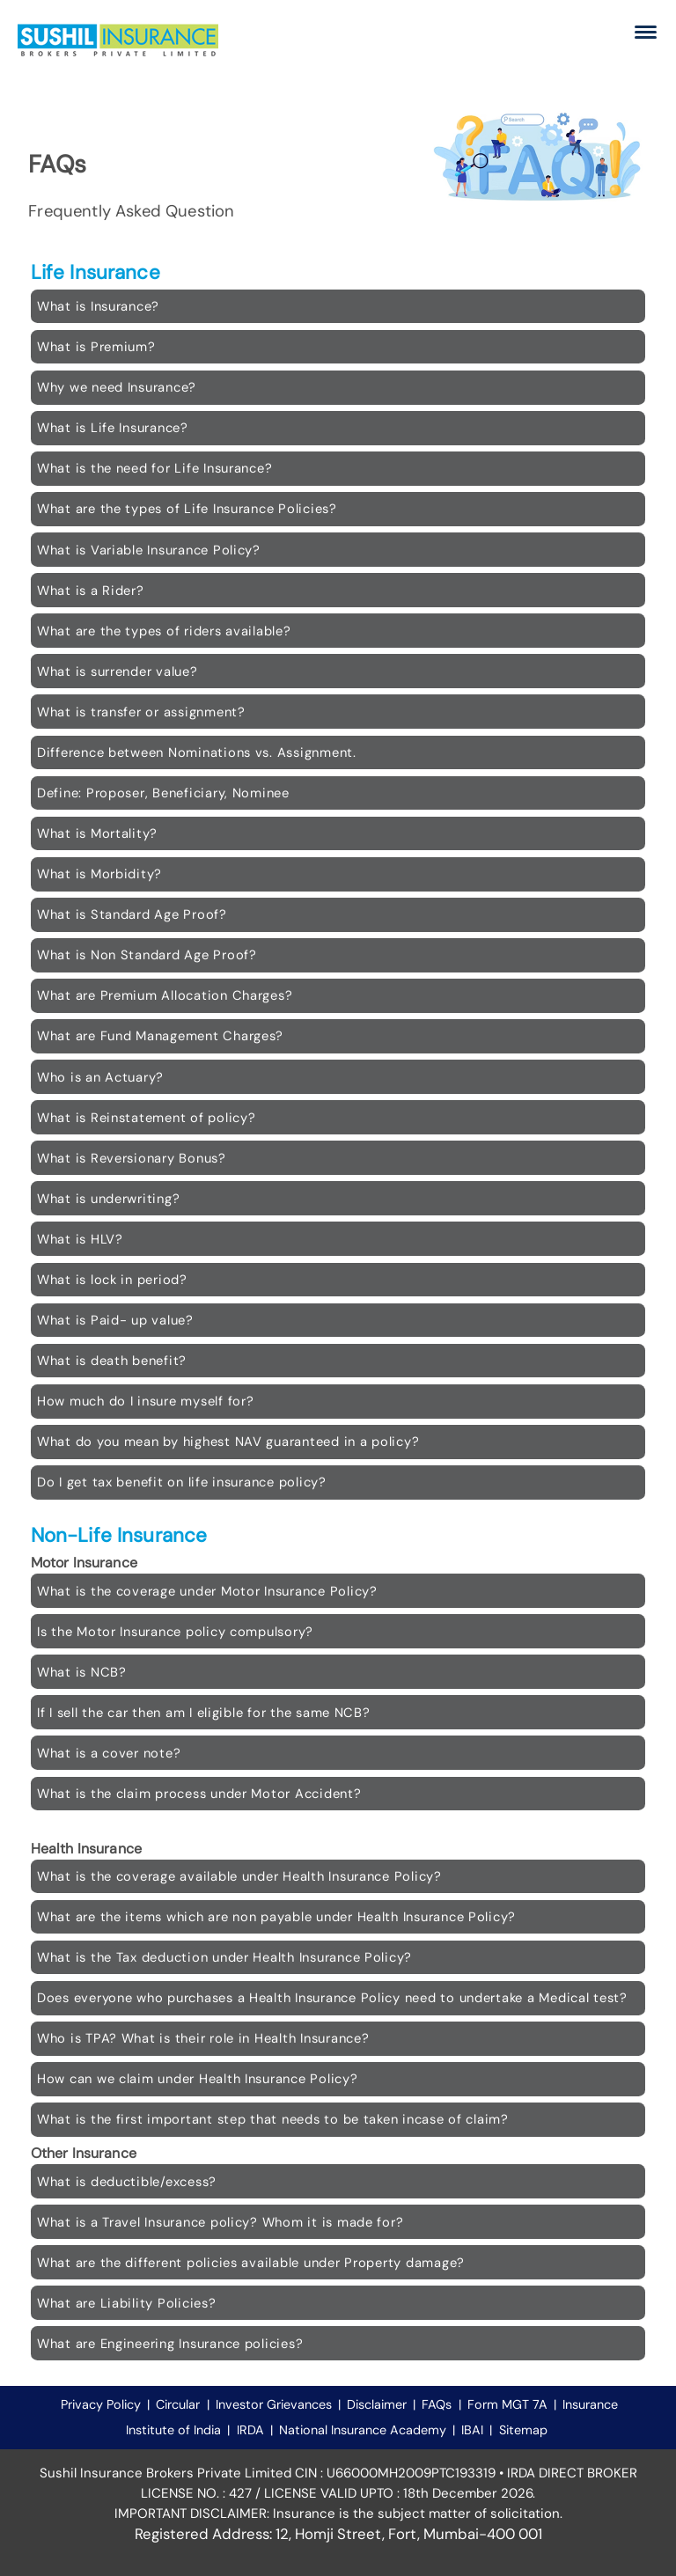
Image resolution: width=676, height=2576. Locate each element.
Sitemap (523, 2430)
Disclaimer (377, 2404)
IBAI (472, 2430)
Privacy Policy (101, 2404)
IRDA (250, 2430)
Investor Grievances (275, 2404)
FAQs (437, 2404)
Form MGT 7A (507, 2404)
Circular (178, 2404)
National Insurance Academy (362, 2430)
